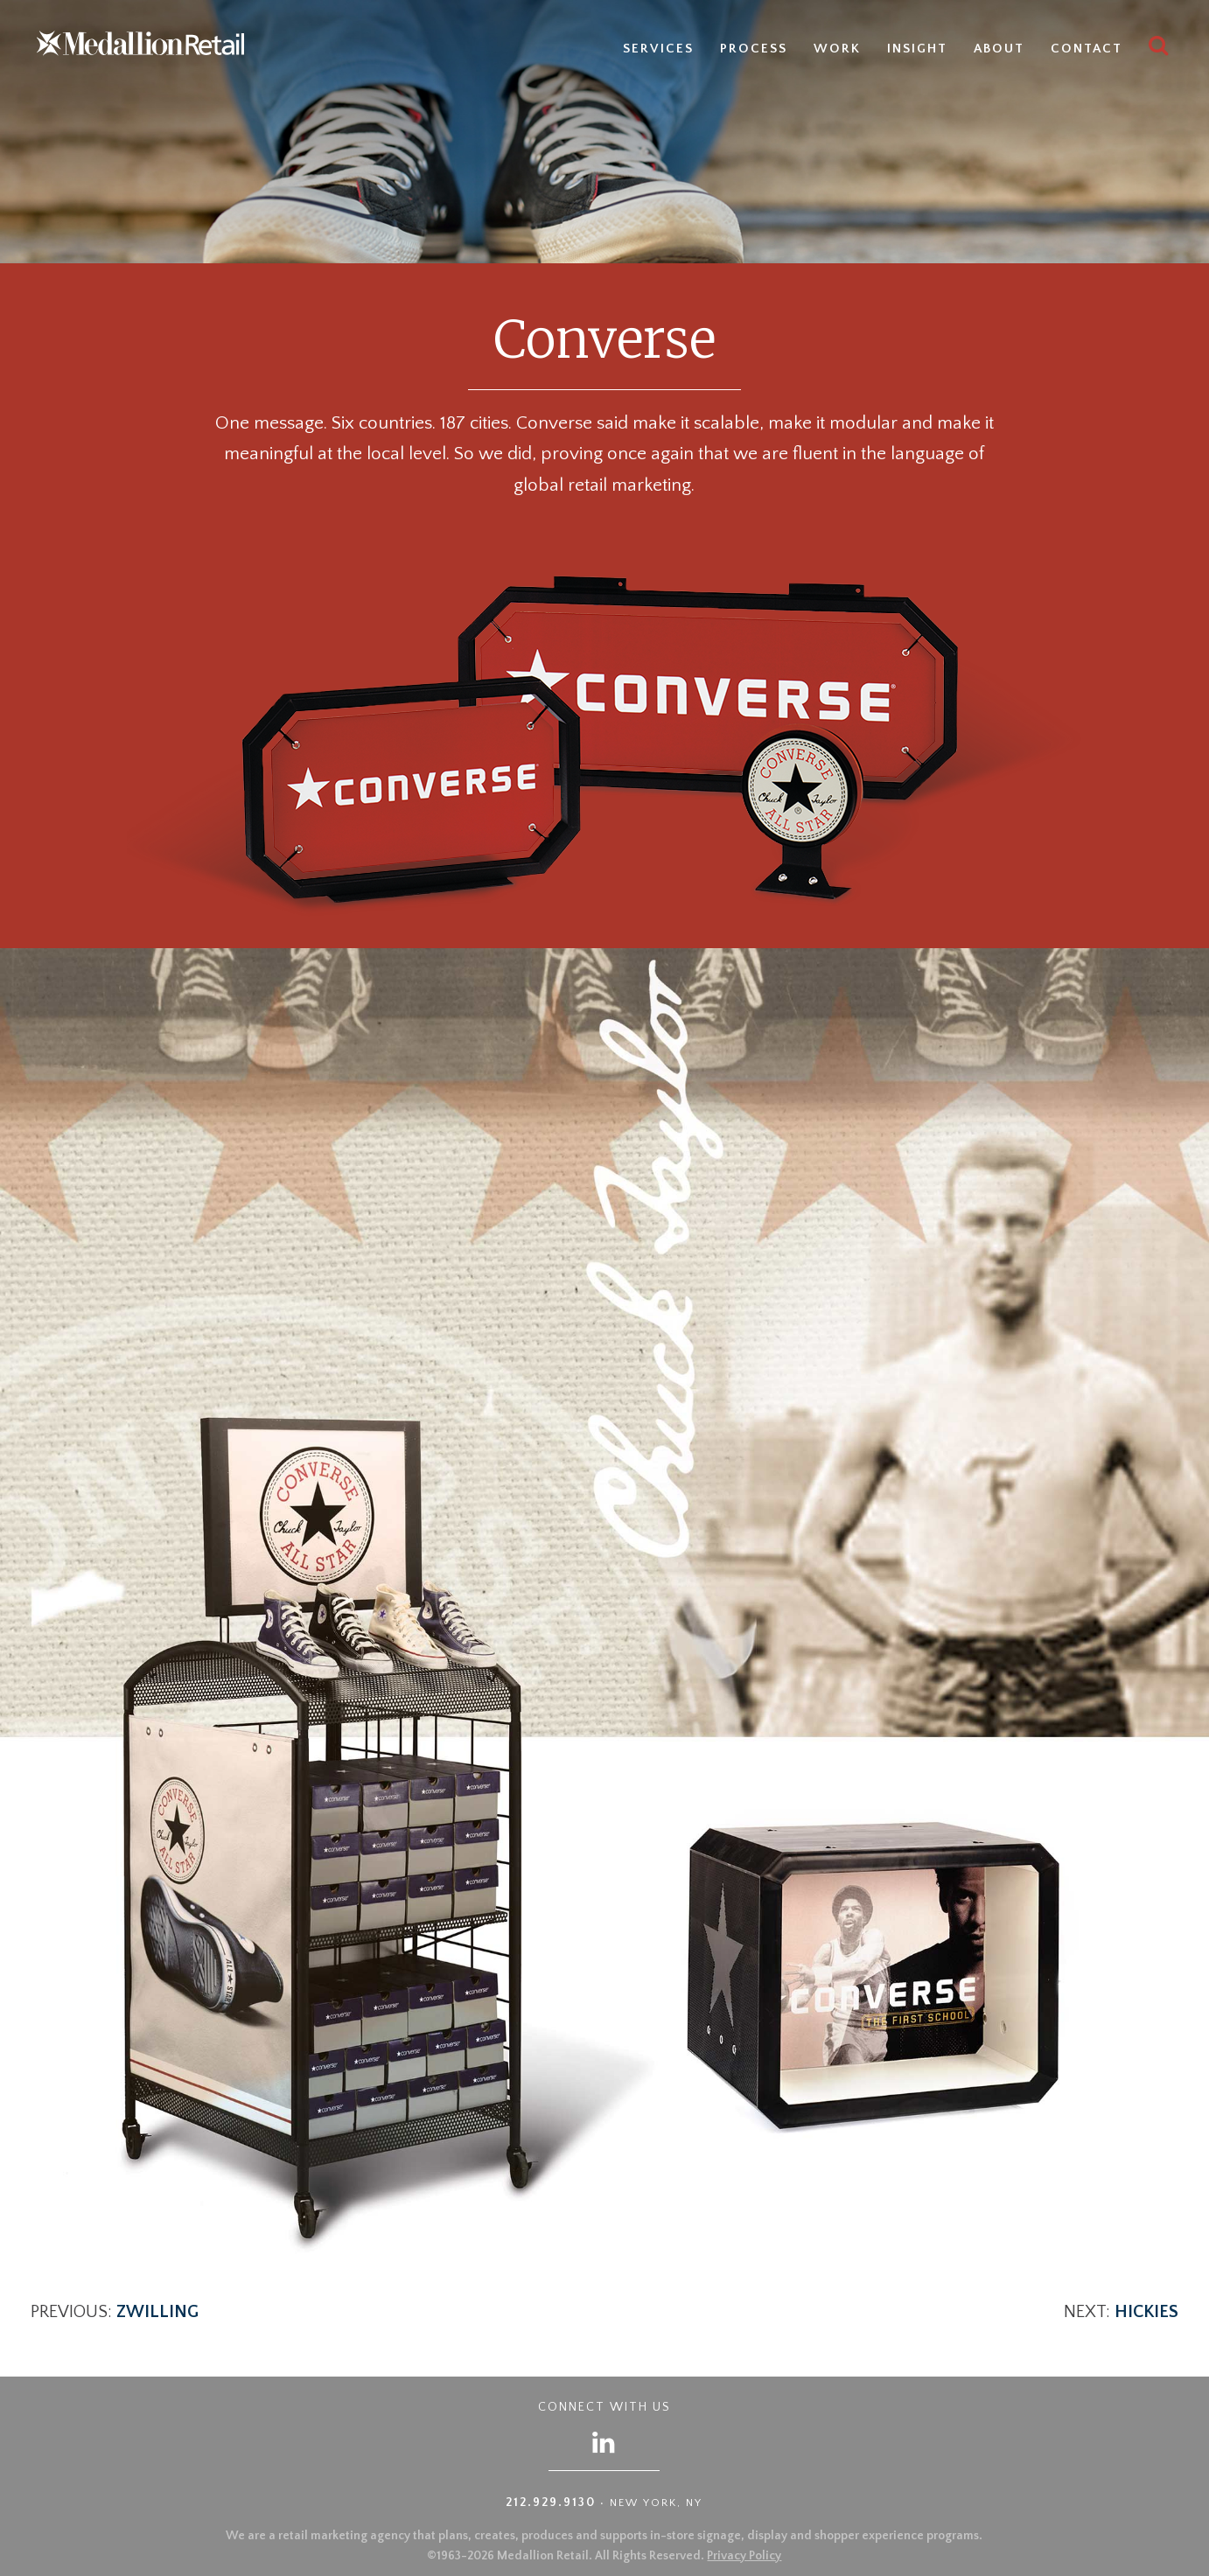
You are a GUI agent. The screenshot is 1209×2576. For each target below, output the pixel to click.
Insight (917, 48)
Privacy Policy (744, 2556)
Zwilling (157, 2311)
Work (837, 48)
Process (753, 48)
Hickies (1146, 2311)
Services (658, 48)
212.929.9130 (551, 2503)
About (999, 48)
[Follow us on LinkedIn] (604, 2442)
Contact (1086, 48)
